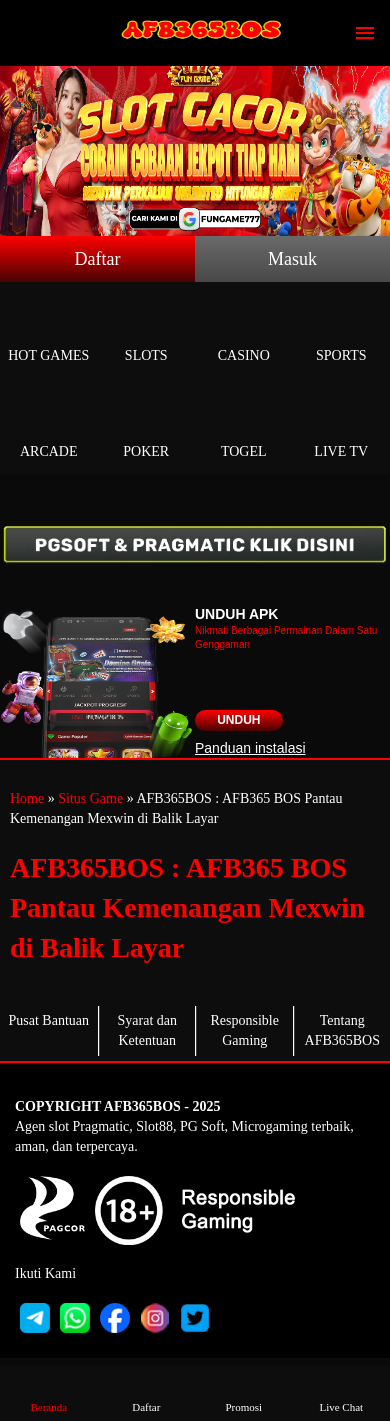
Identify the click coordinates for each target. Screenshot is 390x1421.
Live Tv (342, 428)
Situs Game (90, 798)
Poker (147, 428)
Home (27, 798)
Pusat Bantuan (49, 1020)
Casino (244, 332)
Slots (147, 332)
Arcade (49, 428)
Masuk (292, 259)
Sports (342, 332)
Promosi (244, 1392)
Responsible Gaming (245, 1030)
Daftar (98, 259)
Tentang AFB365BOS (342, 1030)
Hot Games (49, 332)
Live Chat (341, 1392)
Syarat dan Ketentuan (147, 1030)
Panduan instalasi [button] (250, 748)
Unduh (238, 720)
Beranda (49, 1392)
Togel (244, 428)
